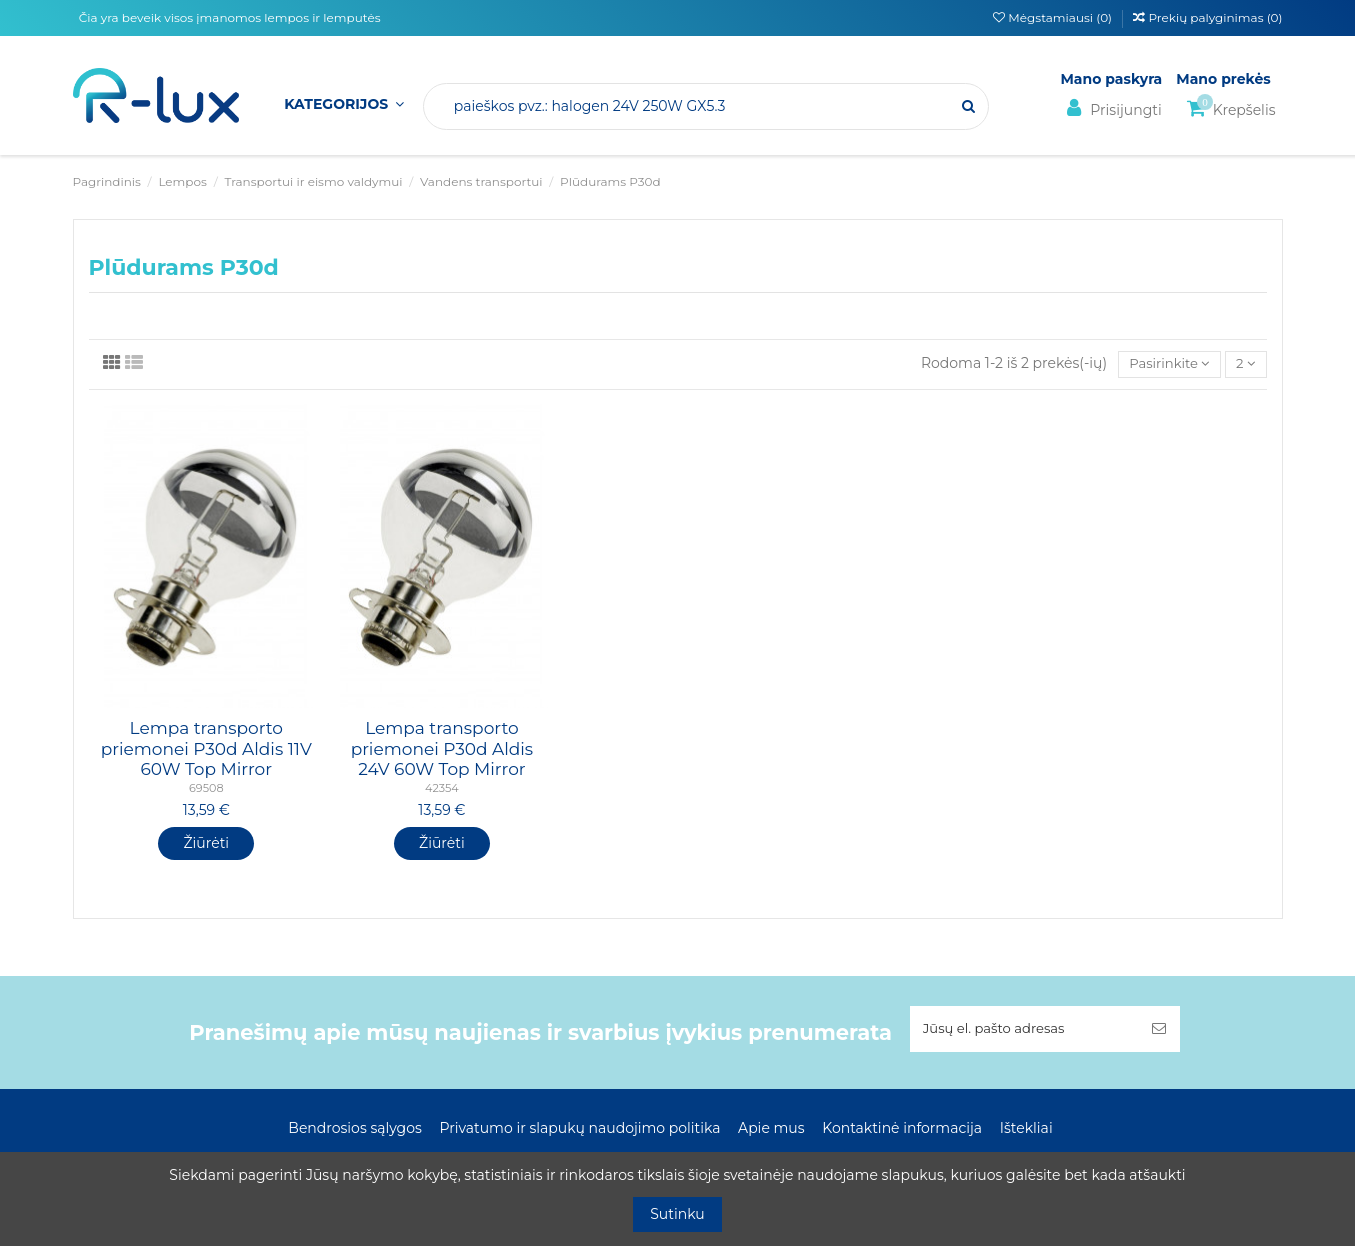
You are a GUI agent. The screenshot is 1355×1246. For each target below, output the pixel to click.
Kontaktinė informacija (902, 1131)
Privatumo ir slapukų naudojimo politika (579, 1131)
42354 (442, 790)
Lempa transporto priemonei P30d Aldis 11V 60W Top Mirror (206, 750)
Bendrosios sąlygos (354, 1131)
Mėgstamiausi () (1054, 17)
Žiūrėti (206, 844)
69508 (206, 790)
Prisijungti (1111, 108)
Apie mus (771, 1131)
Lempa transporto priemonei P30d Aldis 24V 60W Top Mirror (442, 750)
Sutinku (677, 1214)
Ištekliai (1026, 1131)
